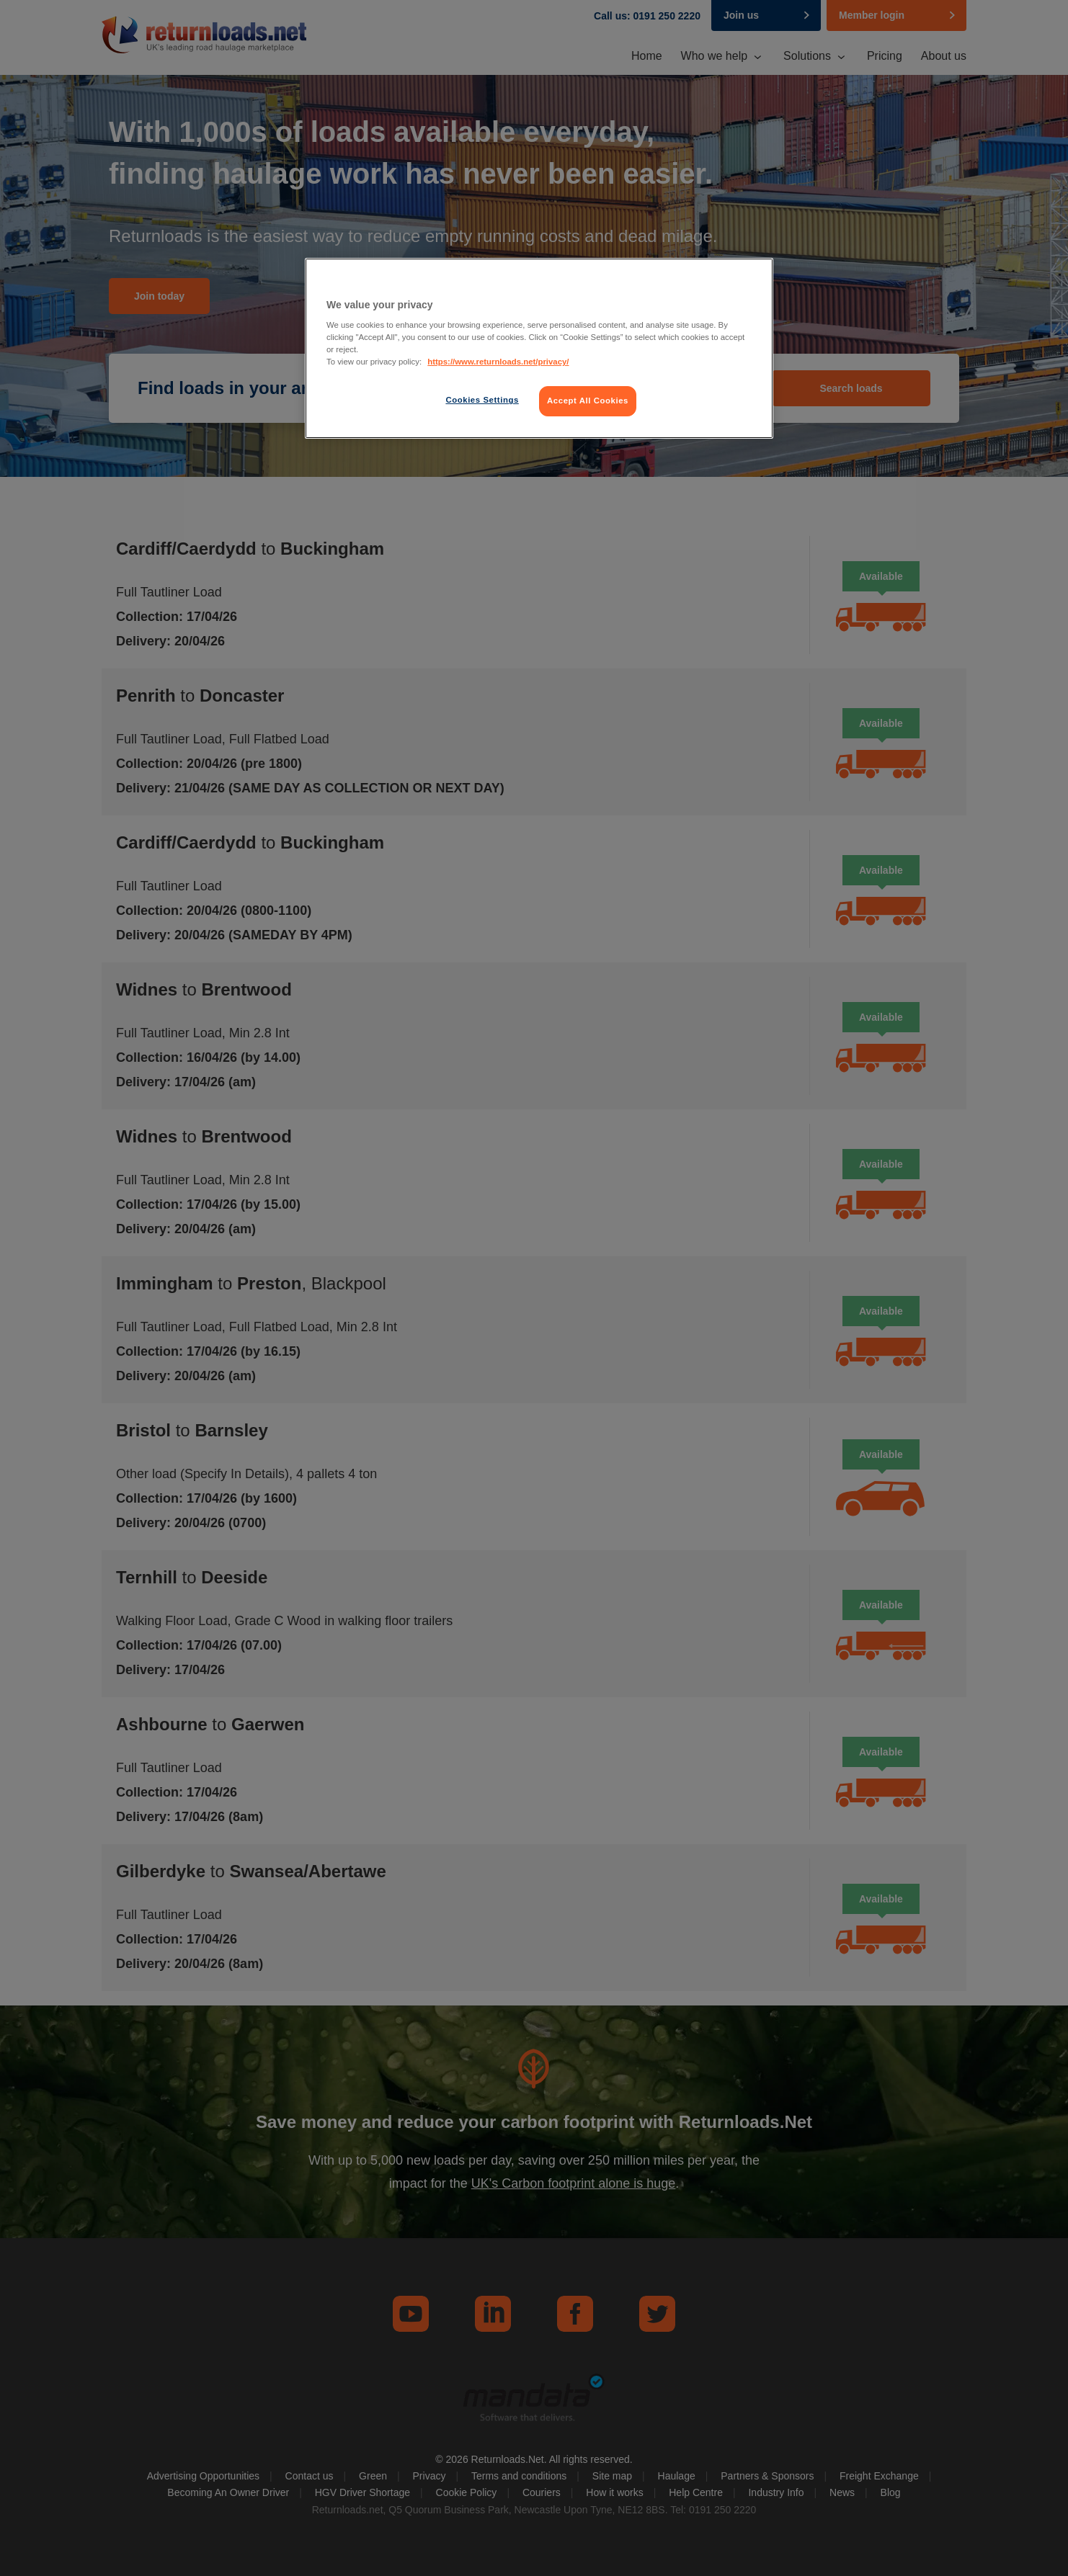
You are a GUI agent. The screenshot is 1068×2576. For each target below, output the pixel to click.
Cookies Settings (481, 399)
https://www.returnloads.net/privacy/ (498, 361)
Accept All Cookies (587, 400)
